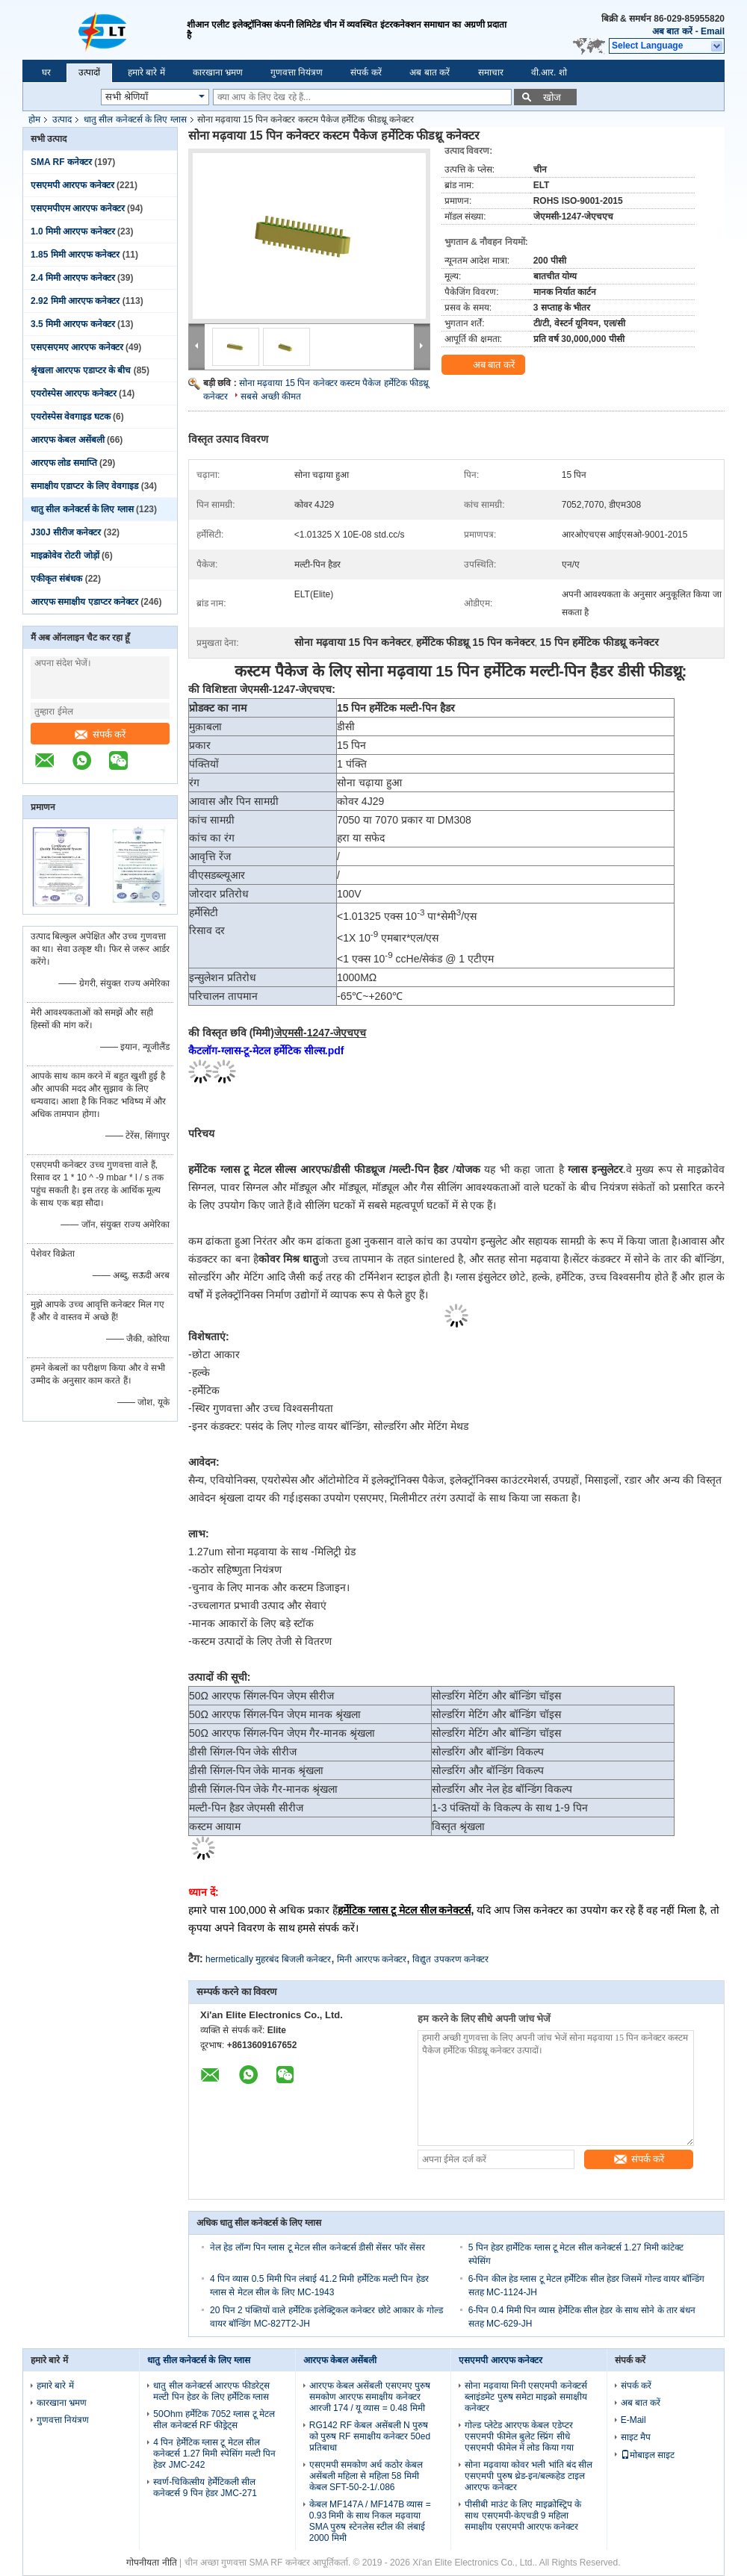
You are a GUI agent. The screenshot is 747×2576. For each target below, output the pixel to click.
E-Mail (633, 2420)
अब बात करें (672, 31)
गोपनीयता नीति (151, 2562)
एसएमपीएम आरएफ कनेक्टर (78, 208)
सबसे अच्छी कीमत (271, 396)
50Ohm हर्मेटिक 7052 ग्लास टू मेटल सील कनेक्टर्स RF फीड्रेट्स (214, 2419)
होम (34, 119)
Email (713, 31)
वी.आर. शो (549, 72)
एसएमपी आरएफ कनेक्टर (72, 185)
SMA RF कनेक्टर (61, 162)
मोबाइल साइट (648, 2455)
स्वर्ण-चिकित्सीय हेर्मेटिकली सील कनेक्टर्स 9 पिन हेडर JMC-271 (205, 2487)
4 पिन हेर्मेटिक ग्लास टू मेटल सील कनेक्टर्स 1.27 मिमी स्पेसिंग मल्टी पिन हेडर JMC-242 (214, 2453)
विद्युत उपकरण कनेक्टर (450, 1959)
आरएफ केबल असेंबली (68, 440)
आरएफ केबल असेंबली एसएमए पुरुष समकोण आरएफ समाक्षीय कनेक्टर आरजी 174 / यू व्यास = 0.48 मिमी (369, 2396)
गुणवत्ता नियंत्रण (296, 72)
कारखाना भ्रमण (218, 72)
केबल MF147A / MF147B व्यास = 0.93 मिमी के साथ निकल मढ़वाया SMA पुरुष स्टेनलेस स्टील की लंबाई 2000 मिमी (370, 2521)
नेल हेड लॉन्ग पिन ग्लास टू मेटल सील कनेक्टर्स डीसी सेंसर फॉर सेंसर (317, 2247)
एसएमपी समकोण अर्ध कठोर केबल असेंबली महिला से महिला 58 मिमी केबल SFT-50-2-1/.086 (366, 2476)
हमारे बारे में (146, 72)
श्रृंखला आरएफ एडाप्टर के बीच (81, 370)
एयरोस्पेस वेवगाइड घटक (71, 416)
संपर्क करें (365, 72)
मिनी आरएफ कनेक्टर (371, 1959)
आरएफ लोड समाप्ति (64, 463)
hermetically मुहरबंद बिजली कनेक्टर (268, 1959)
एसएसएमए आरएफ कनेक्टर (77, 347)
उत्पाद (62, 119)
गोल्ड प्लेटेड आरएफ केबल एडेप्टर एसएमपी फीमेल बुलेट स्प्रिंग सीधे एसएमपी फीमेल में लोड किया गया (519, 2436)
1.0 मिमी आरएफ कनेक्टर (73, 231)
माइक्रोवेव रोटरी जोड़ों (65, 555)
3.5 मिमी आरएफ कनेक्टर (73, 324)
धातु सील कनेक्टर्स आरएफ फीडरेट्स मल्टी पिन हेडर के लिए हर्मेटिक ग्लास (211, 2391)
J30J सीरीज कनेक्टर (66, 532)
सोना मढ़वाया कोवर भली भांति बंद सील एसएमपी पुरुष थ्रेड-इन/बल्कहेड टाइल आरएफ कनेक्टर (528, 2476)
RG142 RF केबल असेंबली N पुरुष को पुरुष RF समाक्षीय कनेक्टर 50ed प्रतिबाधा (369, 2436)
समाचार (490, 72)
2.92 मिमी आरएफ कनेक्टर (75, 301)
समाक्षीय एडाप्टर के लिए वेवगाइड (84, 486)
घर (46, 72)
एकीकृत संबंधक (56, 578)
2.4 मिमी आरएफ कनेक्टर (73, 278)
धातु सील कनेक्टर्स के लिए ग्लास (135, 119)
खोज (552, 97)
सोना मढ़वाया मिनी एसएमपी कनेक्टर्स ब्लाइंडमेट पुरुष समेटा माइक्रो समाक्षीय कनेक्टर (525, 2396)
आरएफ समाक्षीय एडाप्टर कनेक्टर (84, 602)
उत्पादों (89, 72)
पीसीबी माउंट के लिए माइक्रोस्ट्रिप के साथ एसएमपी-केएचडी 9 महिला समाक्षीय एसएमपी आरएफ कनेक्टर (523, 2515)
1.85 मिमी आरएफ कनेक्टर (75, 254)
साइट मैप (636, 2437)
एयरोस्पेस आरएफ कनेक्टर (74, 393)
